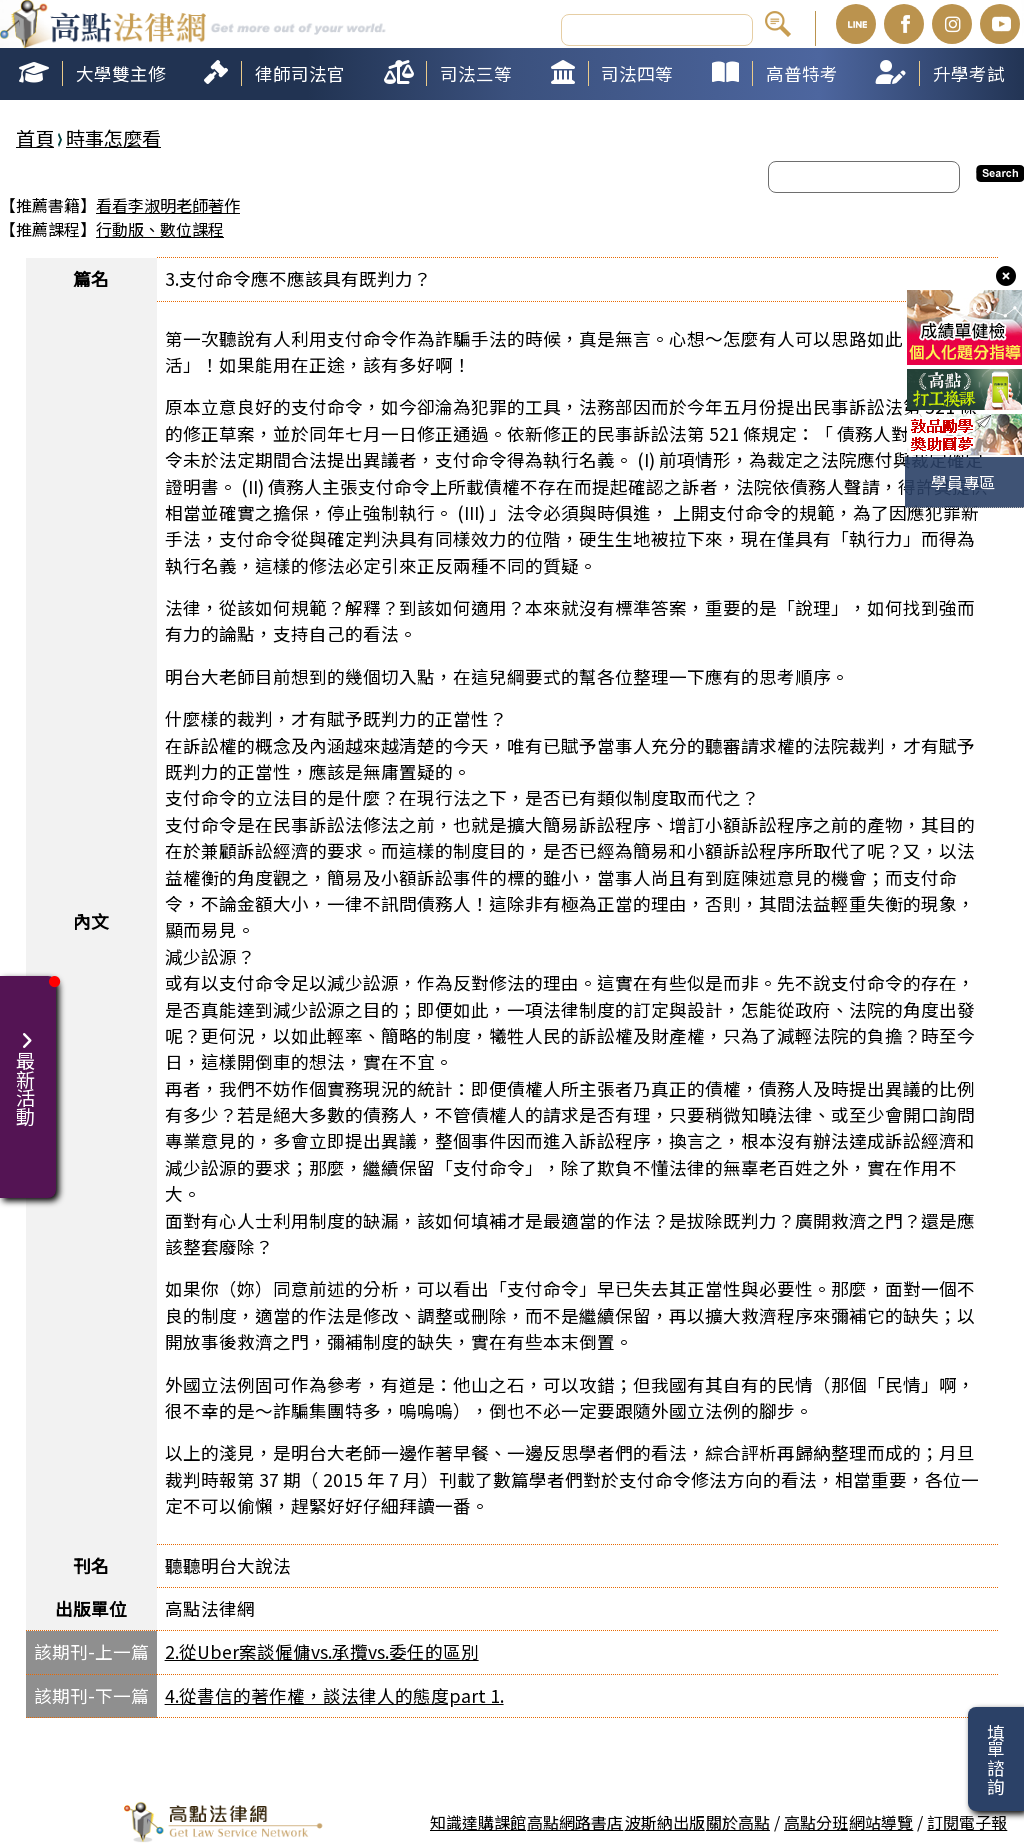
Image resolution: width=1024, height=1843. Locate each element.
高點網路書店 (575, 1822)
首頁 (35, 138)
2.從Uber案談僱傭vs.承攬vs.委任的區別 (322, 1651)
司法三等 (476, 73)
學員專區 (963, 482)
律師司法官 (300, 73)
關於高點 (738, 1822)
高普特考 (802, 73)
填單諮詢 (995, 1759)
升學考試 (969, 73)
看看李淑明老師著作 (168, 205)
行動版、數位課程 (160, 229)
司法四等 (637, 73)
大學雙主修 (121, 73)
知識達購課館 (478, 1822)
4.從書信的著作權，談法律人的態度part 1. (334, 1695)
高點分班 (816, 1822)
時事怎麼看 (113, 138)
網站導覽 (881, 1822)
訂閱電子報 (967, 1822)
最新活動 (28, 1067)
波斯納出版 (665, 1822)
